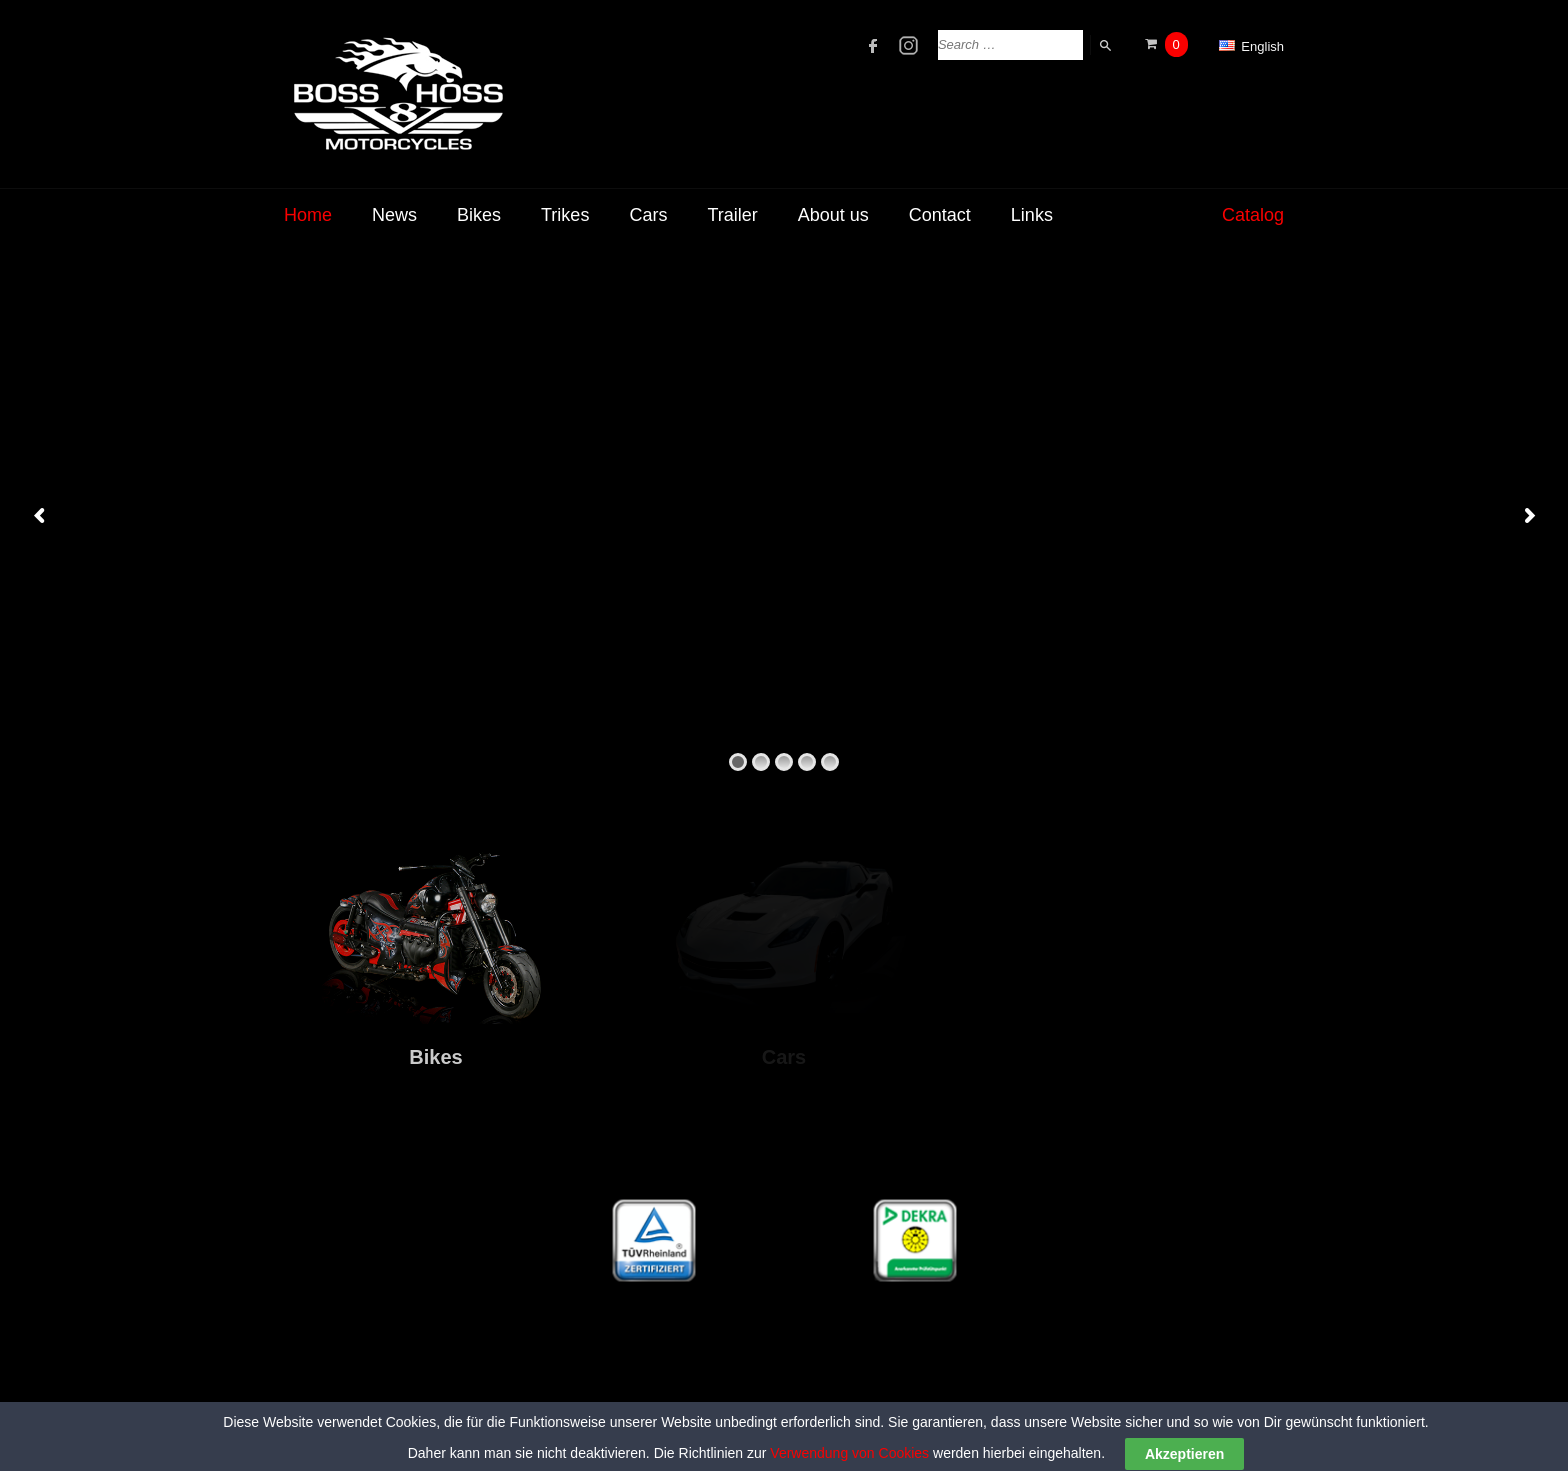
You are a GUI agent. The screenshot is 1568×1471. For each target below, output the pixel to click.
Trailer (732, 215)
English (1251, 46)
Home (308, 215)
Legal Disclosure (1170, 1440)
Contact (940, 215)
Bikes (479, 215)
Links (1032, 215)
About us (833, 215)
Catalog (1253, 215)
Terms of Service (1049, 1440)
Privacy (1262, 1440)
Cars (648, 215)
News (394, 215)
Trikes (565, 215)
